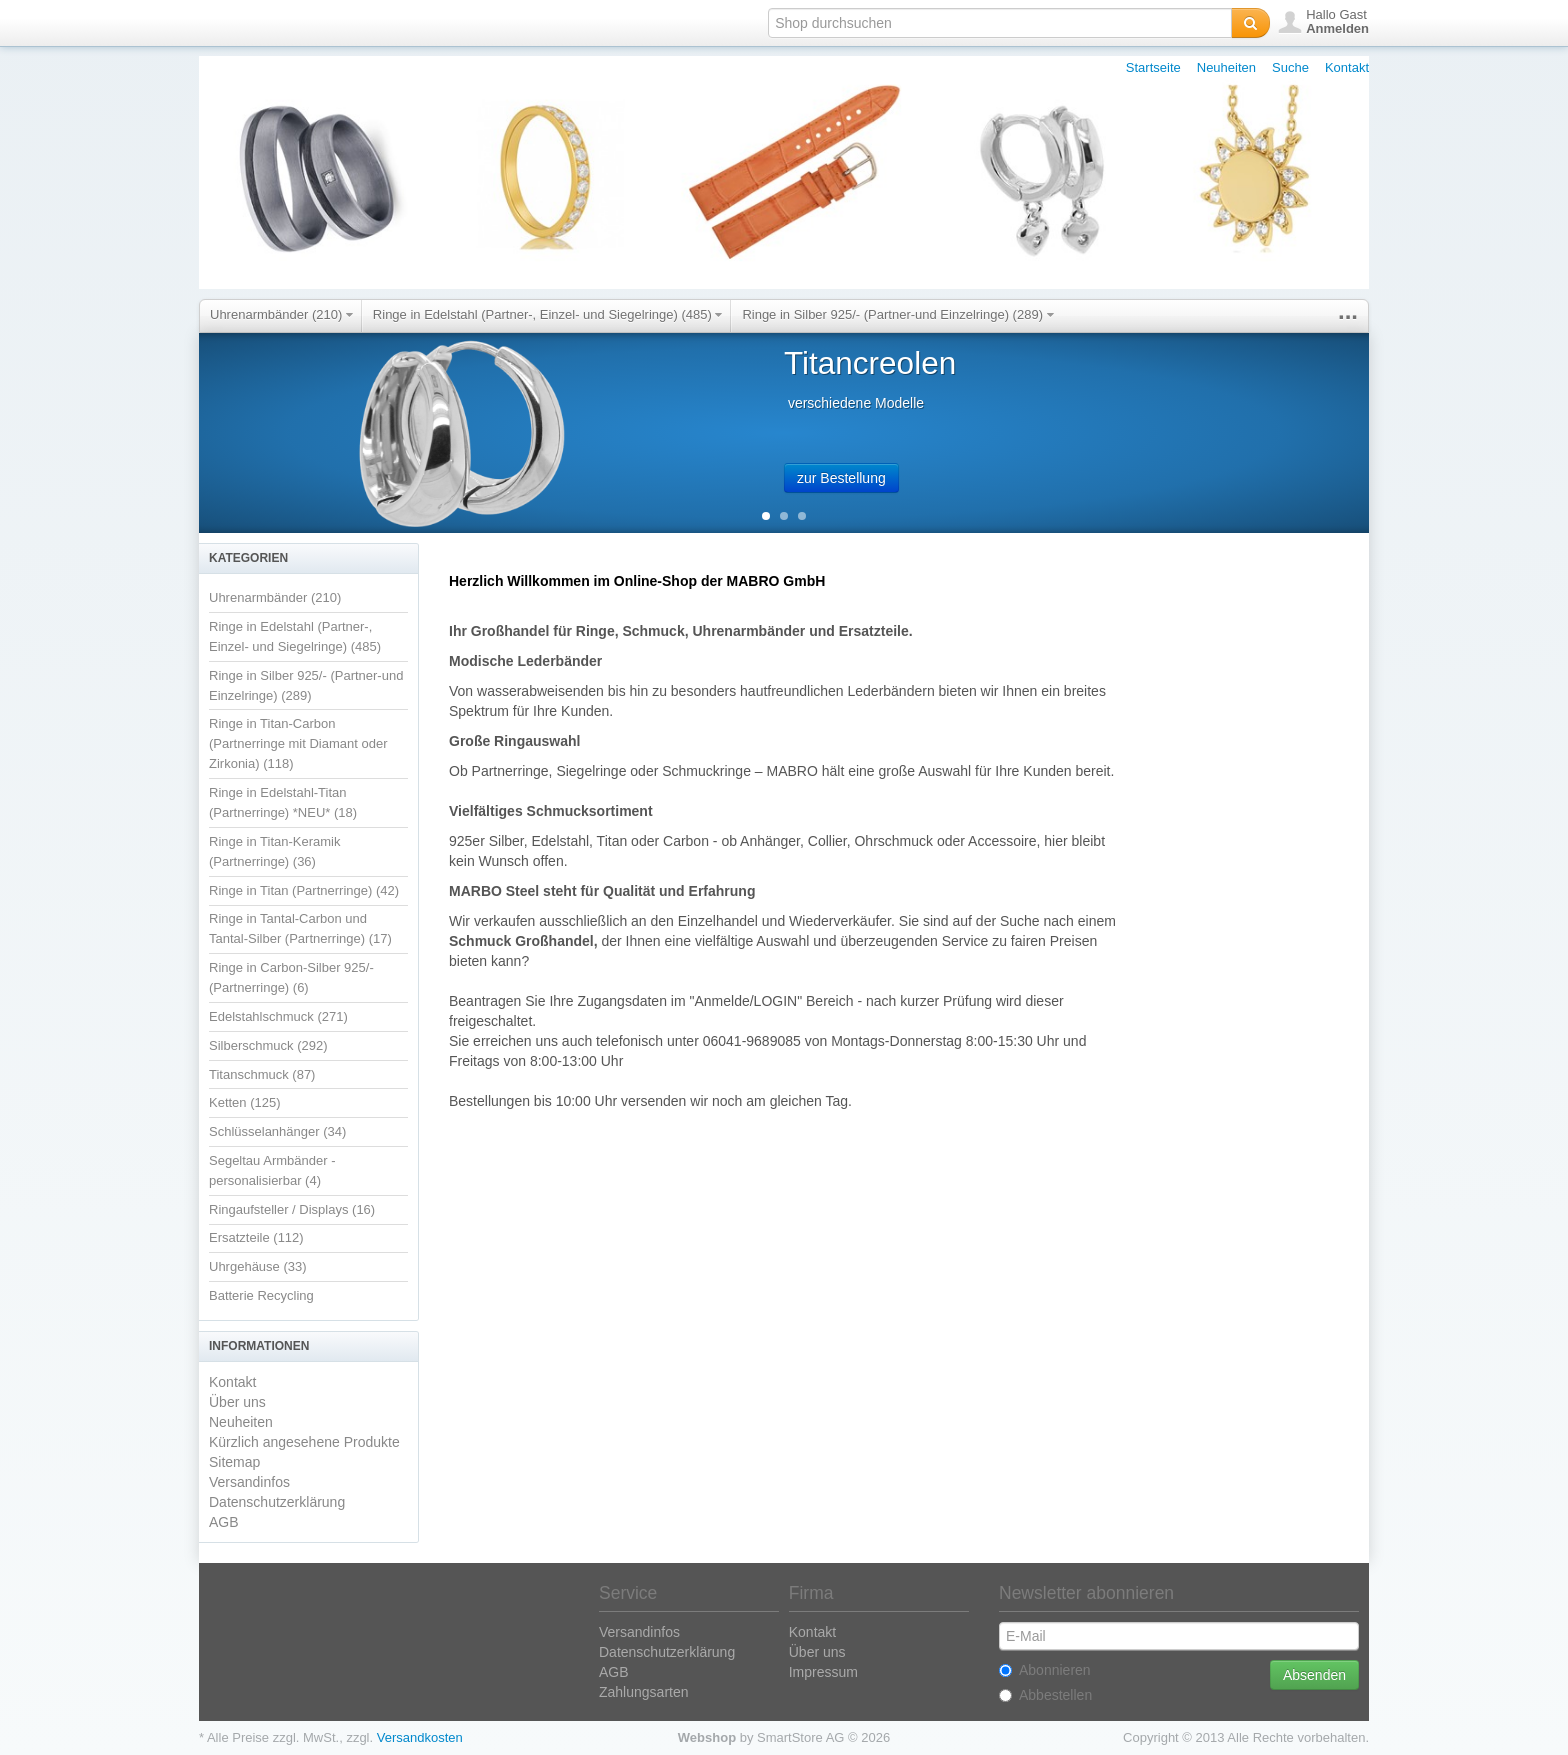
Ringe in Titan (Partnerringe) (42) (304, 890)
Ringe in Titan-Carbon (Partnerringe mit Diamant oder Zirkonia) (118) (298, 743)
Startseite (1153, 67)
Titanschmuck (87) (262, 1074)
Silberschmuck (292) (268, 1045)
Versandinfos (249, 1482)
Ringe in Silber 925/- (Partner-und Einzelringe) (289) (897, 314)
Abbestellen (1045, 1695)
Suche (1290, 67)
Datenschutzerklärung (277, 1502)
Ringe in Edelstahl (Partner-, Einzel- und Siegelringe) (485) (548, 314)
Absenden (1314, 1675)
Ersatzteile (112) (256, 1237)
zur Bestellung (841, 478)
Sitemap (234, 1462)
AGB (224, 1522)
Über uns (237, 1402)
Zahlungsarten (644, 1692)
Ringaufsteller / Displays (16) (292, 1209)
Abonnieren (1045, 1670)
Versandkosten (420, 1737)
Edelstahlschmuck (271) (278, 1016)
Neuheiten (1226, 67)
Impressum (823, 1672)
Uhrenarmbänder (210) (281, 314)
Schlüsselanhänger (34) (277, 1131)
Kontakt (1347, 67)
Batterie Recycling (261, 1295)
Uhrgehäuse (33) (258, 1266)
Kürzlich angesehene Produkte (304, 1442)
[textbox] (1000, 23)
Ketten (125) (245, 1102)
